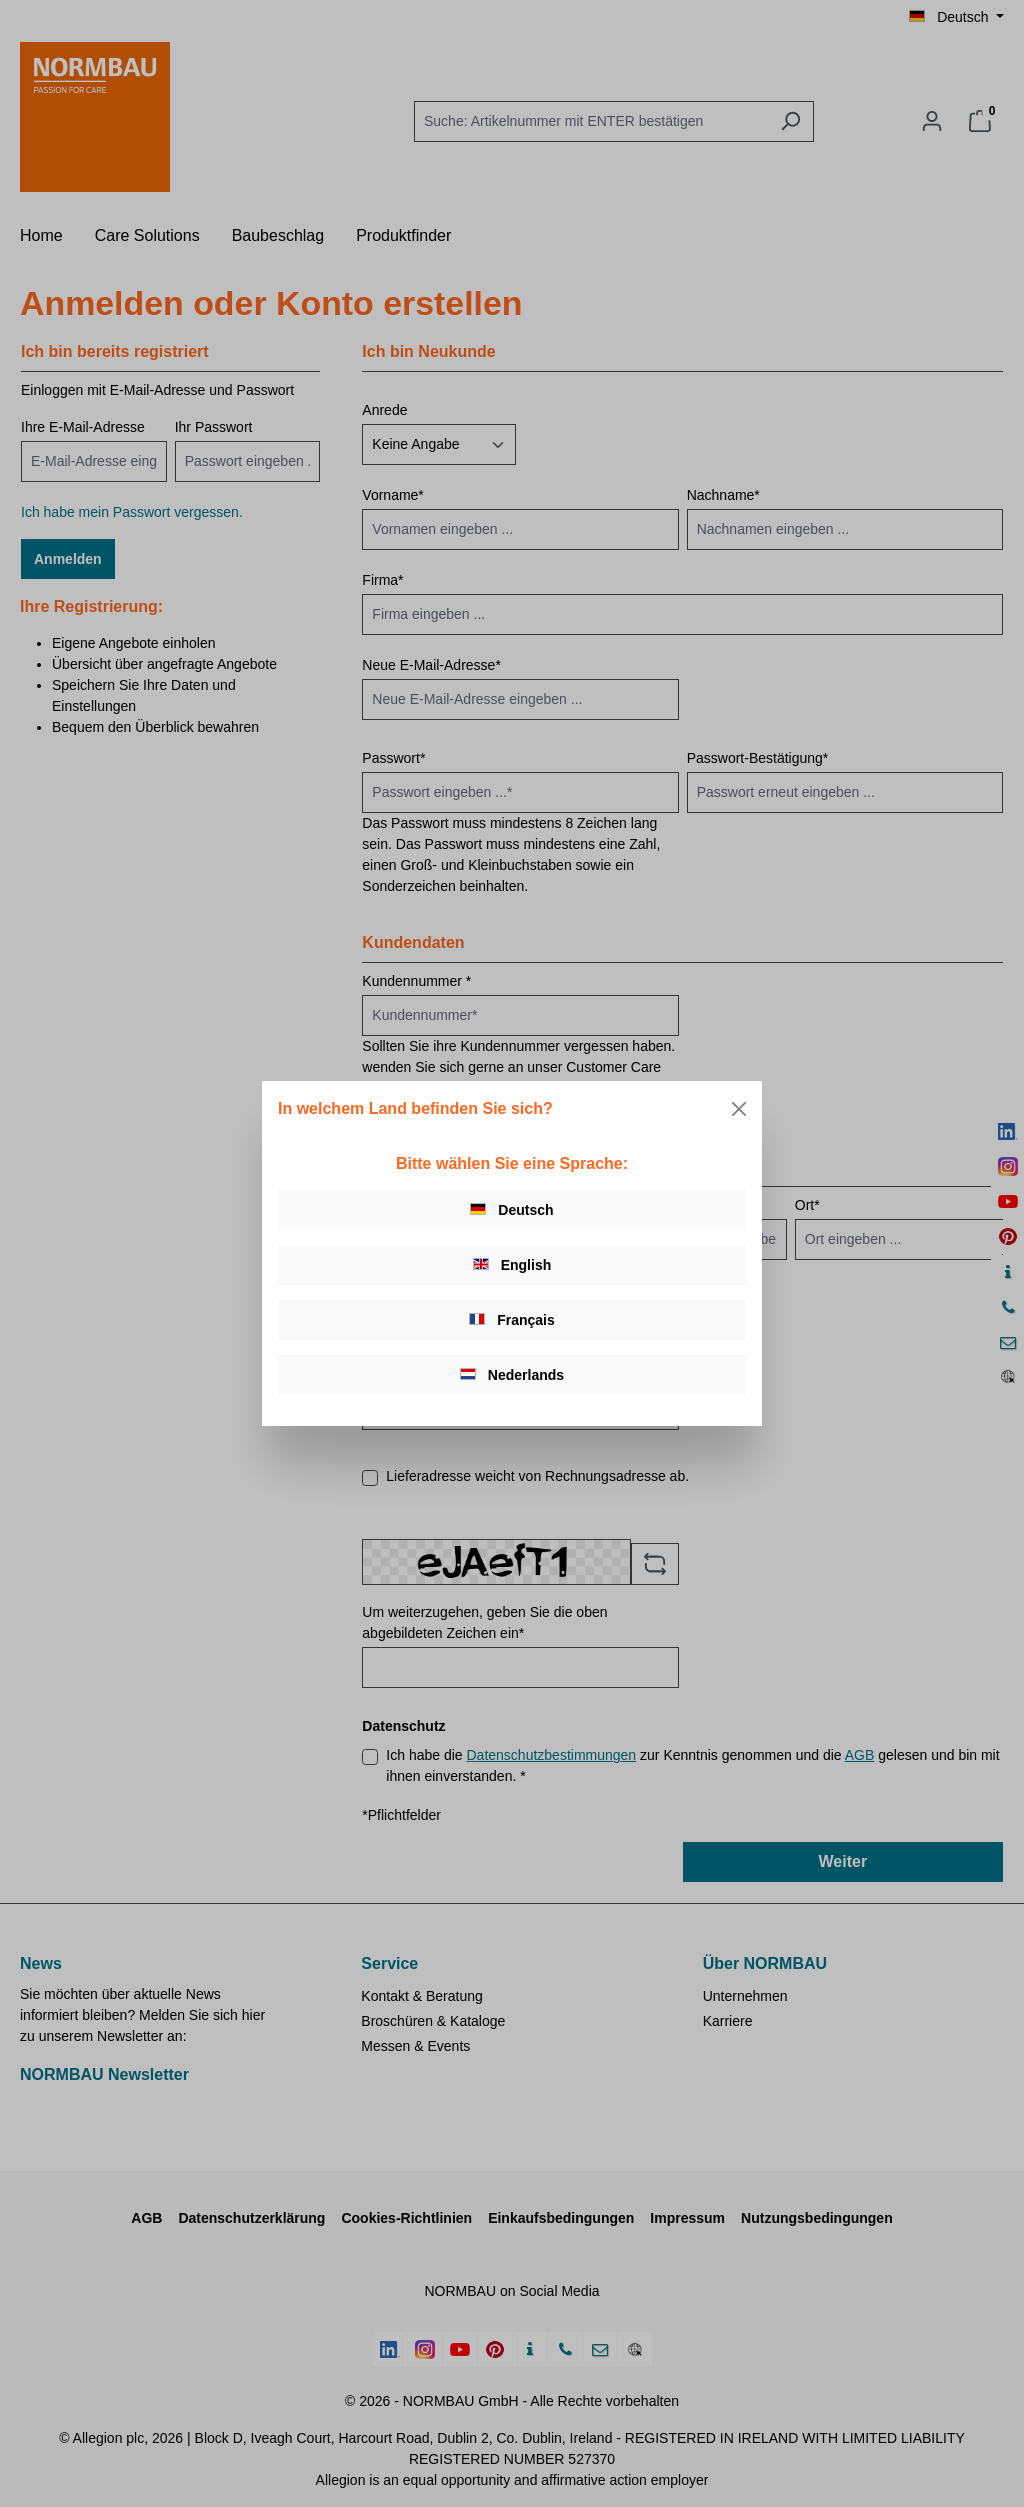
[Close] (739, 1109)
